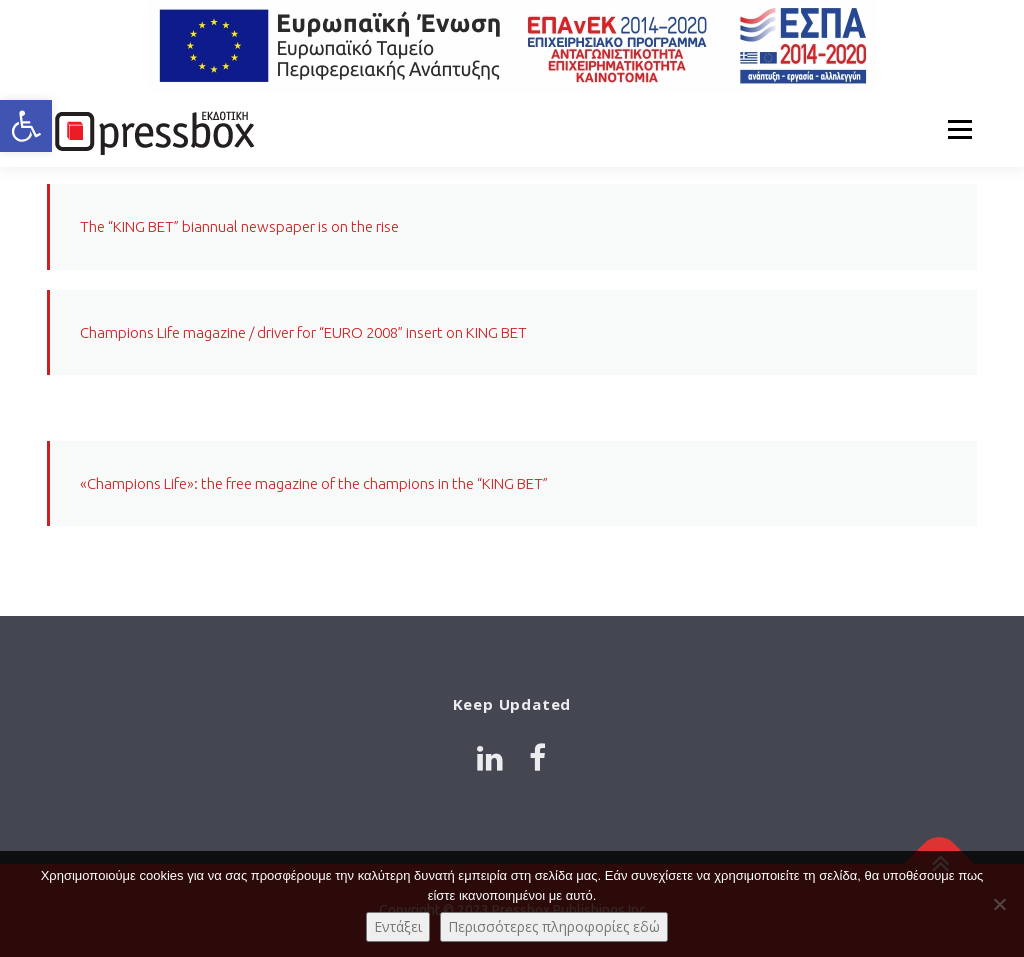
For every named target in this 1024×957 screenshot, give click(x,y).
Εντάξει (398, 926)
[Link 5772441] (512, 46)
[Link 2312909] (490, 758)
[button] (26, 126)
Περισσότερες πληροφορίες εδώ (554, 926)
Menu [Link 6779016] (959, 129)
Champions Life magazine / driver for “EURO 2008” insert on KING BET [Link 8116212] (303, 332)
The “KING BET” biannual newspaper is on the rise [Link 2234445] (239, 226)
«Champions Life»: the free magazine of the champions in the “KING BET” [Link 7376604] (314, 483)
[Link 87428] (537, 758)
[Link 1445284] (152, 129)
